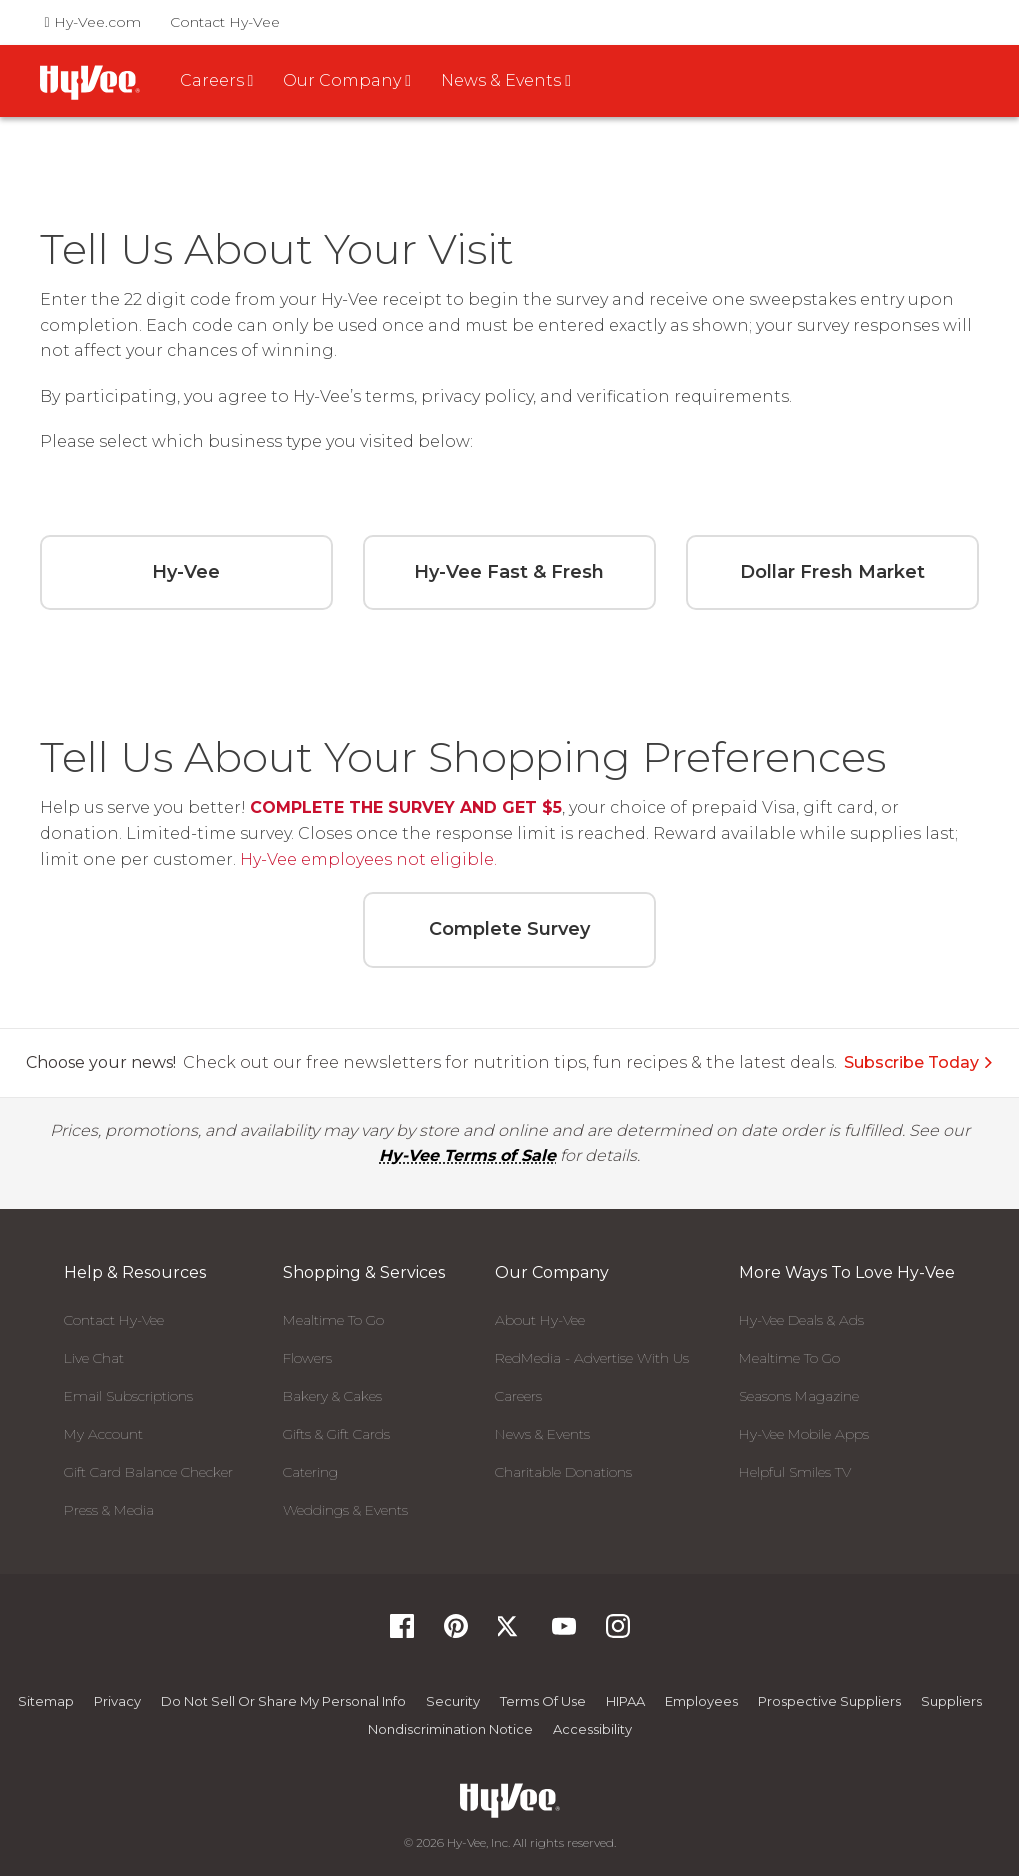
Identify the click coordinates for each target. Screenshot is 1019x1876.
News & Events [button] (506, 80)
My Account (103, 1434)
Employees (701, 1701)
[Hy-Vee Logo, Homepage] (509, 1800)
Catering (310, 1472)
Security (453, 1701)
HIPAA (625, 1701)
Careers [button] (217, 80)
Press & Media (109, 1510)
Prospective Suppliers (829, 1701)
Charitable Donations (563, 1472)
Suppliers (951, 1701)
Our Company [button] (347, 80)
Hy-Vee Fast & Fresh (509, 572)
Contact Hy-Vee (225, 22)
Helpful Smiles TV (795, 1472)
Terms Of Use (543, 1701)
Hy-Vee (186, 572)
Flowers (307, 1358)
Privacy (117, 1701)
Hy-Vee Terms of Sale (467, 1155)
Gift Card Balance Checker (148, 1472)
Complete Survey (509, 929)
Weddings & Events (345, 1510)
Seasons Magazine (799, 1396)
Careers (518, 1396)
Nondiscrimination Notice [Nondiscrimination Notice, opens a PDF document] (450, 1729)
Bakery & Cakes (332, 1396)
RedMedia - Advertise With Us (592, 1358)
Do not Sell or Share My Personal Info (283, 1701)
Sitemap (46, 1701)
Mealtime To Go (333, 1320)
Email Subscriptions (128, 1396)
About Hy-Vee (540, 1320)
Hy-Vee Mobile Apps (804, 1434)
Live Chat (94, 1358)
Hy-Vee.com (93, 22)
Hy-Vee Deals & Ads (801, 1320)
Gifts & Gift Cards (336, 1434)
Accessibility (592, 1729)
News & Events (542, 1434)
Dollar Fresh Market (832, 572)
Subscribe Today (919, 1062)
